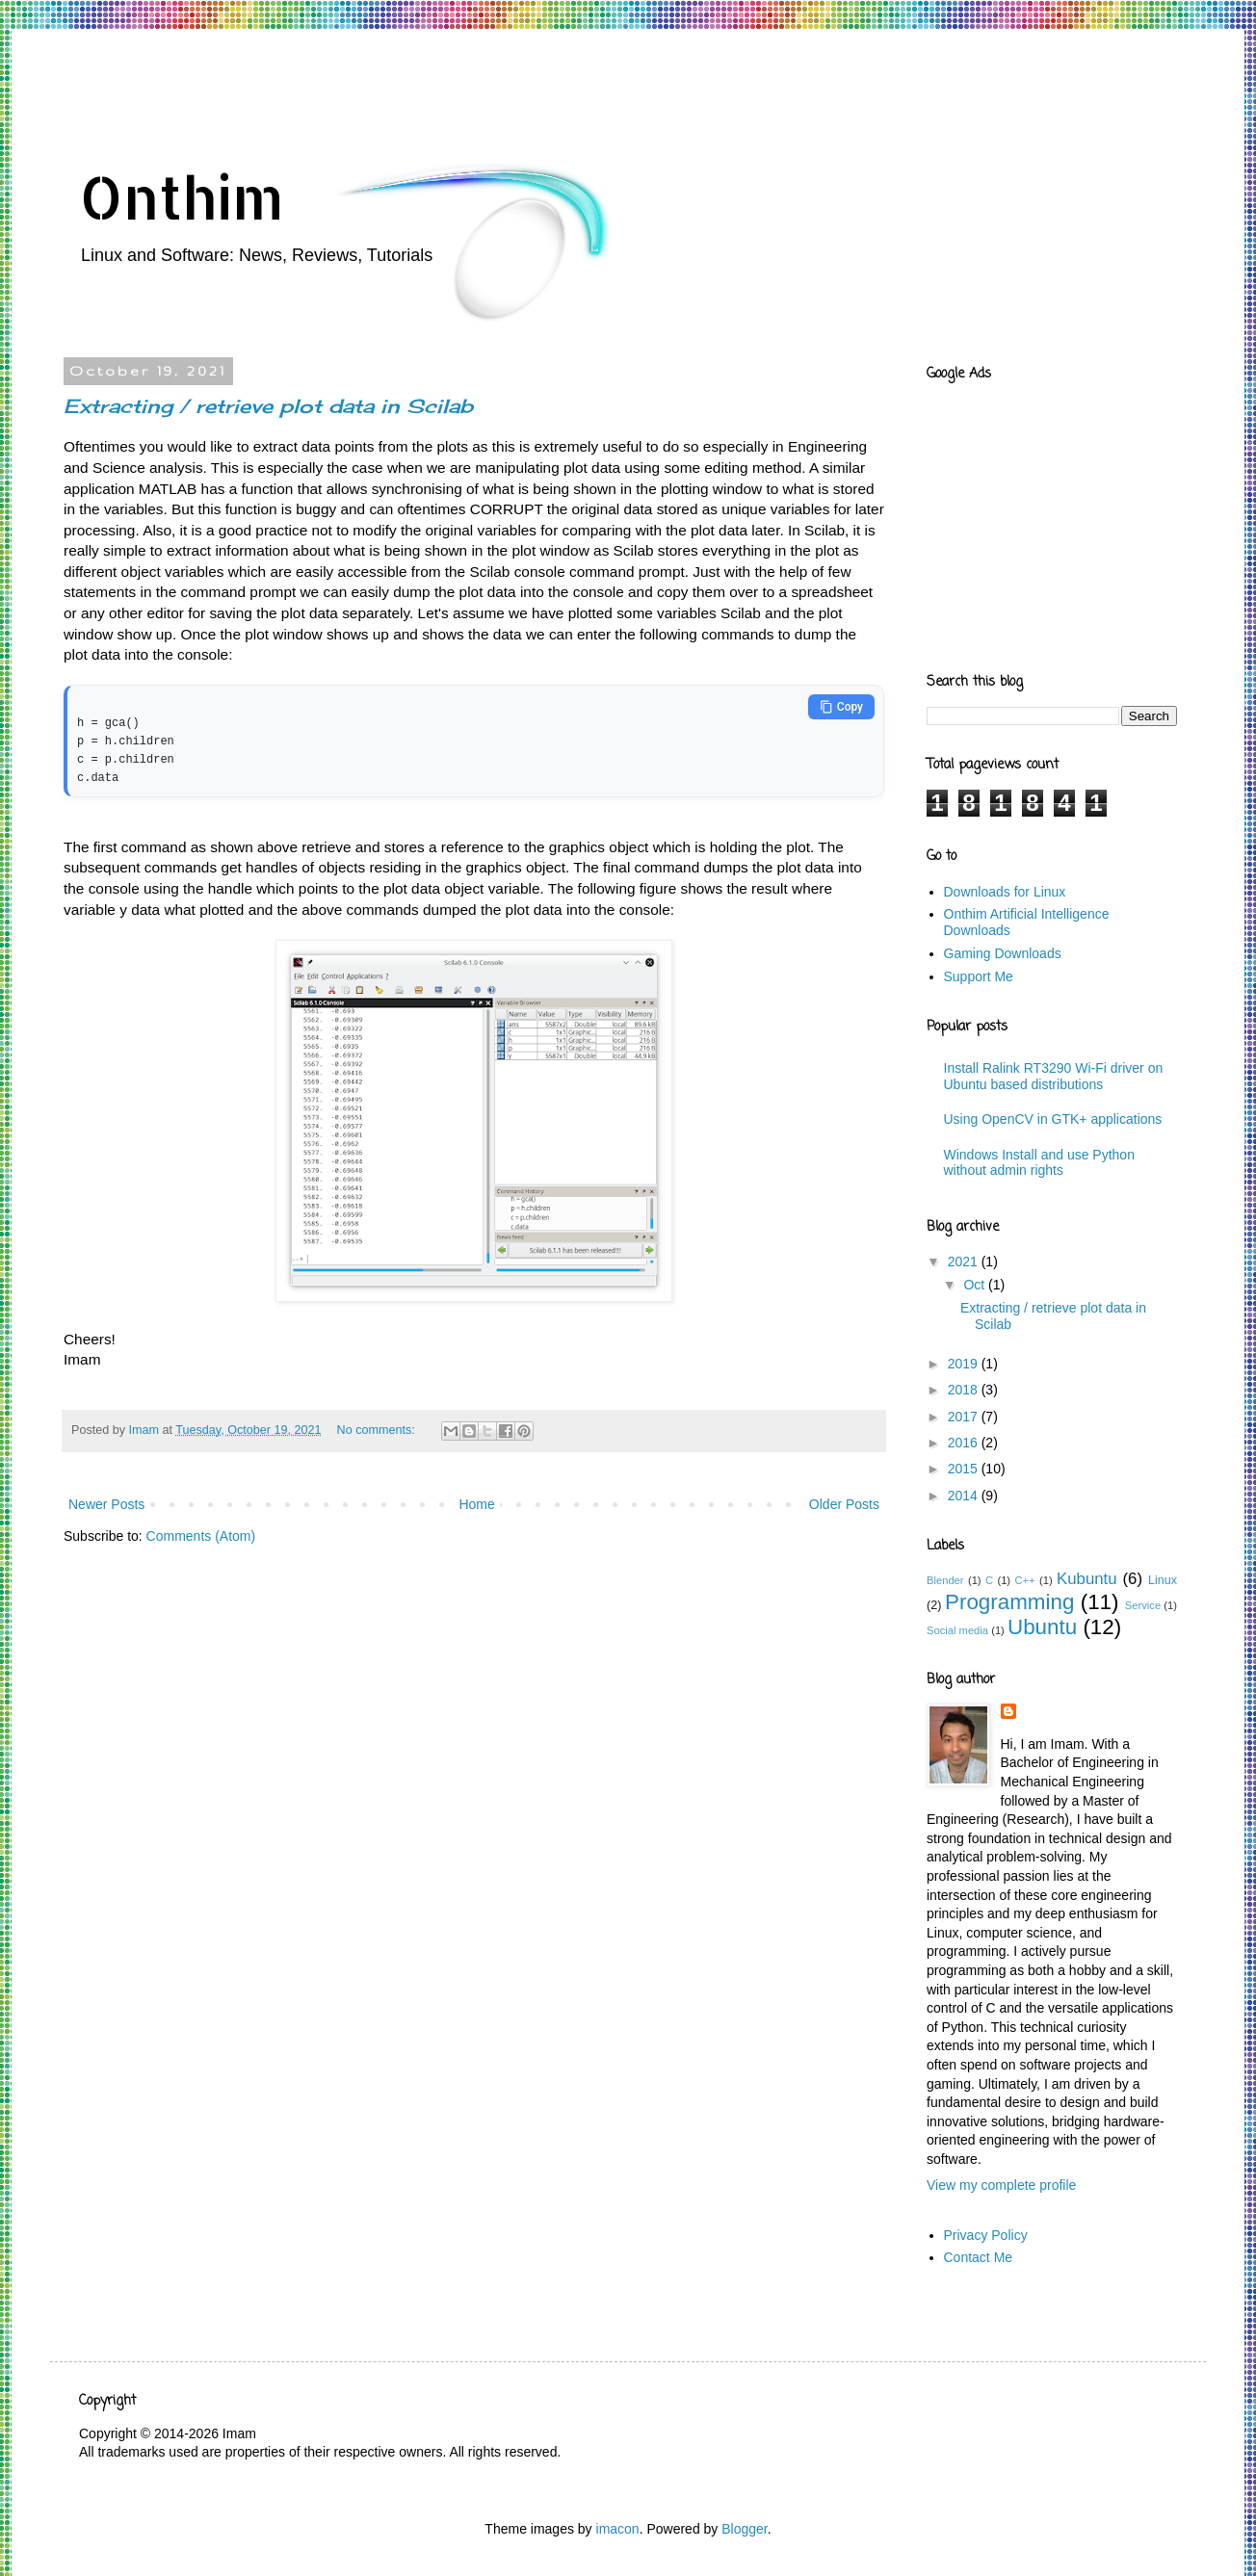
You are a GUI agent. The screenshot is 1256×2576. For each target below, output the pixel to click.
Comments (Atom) (201, 1531)
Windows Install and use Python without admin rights (1039, 1163)
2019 (964, 1363)
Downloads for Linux (1005, 891)
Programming (1009, 1602)
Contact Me (978, 2257)
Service (1143, 1605)
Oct (975, 1284)
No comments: (378, 1425)
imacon (618, 2529)
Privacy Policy (986, 2235)
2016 (964, 1442)
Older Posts (844, 1499)
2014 (964, 1495)
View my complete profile (1001, 2185)
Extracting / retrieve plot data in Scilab (268, 406)
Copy (841, 707)
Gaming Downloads (1002, 953)
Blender (945, 1580)
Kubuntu (1087, 1579)
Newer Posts (106, 1499)
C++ (1024, 1580)
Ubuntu (1042, 1627)
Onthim (181, 197)
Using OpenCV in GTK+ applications (1053, 1119)
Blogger (744, 2529)
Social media (957, 1630)
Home (476, 1499)
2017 (964, 1416)
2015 (964, 1468)
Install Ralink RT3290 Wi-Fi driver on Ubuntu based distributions (1054, 1076)
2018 (964, 1389)
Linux (1162, 1580)
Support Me (978, 976)
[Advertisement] (429, 82)
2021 (964, 1261)
